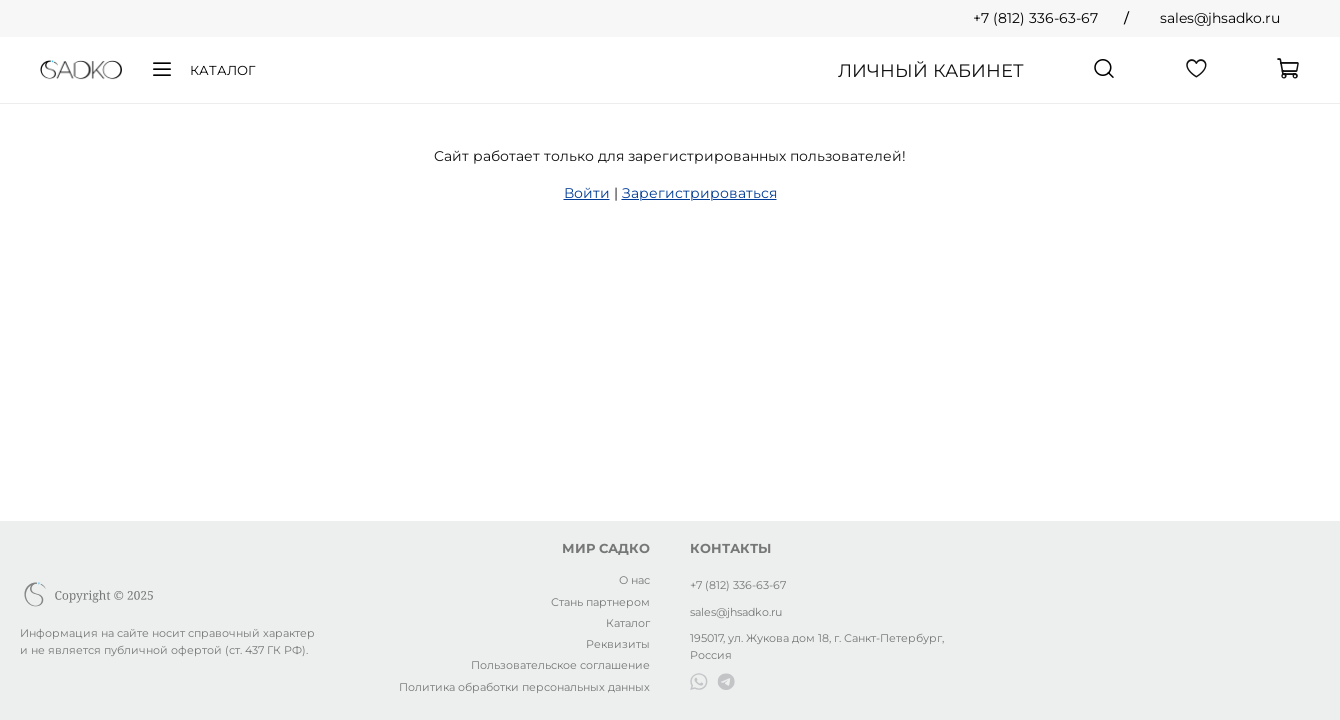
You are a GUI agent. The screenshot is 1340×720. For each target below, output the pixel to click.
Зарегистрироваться (699, 193)
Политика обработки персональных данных (524, 687)
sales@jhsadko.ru (1220, 18)
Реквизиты (618, 644)
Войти (587, 193)
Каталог (202, 70)
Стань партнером (600, 602)
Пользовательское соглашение (560, 665)
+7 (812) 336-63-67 (1035, 18)
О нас (634, 580)
